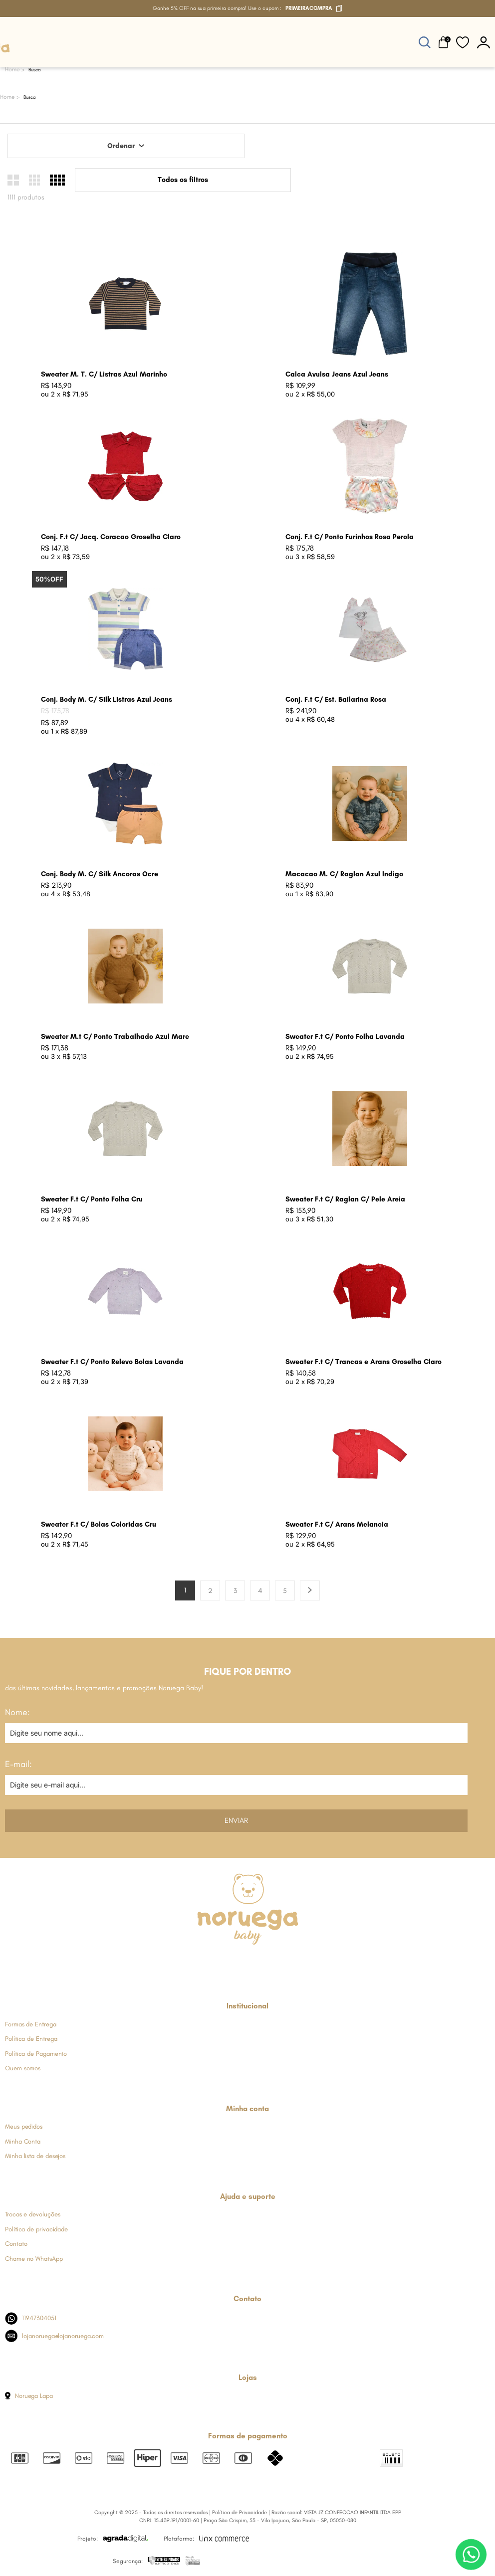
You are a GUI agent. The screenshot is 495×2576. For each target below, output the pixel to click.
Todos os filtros (183, 180)
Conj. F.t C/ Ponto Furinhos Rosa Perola (349, 537)
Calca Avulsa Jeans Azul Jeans (336, 374)
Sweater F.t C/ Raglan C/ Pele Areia (345, 1199)
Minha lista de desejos (35, 2156)
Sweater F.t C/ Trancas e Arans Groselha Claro (363, 1362)
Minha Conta (22, 2141)
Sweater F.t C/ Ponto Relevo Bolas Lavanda (112, 1362)
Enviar (236, 1820)
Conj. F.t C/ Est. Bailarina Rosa (335, 699)
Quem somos (22, 2068)
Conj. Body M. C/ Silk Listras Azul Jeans (106, 699)
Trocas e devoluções (32, 2214)
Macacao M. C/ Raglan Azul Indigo (344, 874)
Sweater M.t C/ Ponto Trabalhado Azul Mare (115, 1036)
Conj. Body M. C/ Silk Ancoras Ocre (99, 874)
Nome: (17, 1712)
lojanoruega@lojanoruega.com (54, 2336)
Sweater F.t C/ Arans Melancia (336, 1524)
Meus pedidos (23, 2126)
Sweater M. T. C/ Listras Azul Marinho (104, 374)
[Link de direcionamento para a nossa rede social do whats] (247, 1963)
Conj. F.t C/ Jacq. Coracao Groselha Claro (111, 537)
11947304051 (30, 2318)
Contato (16, 2243)
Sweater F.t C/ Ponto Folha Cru (92, 1199)
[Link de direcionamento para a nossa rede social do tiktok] (296, 1963)
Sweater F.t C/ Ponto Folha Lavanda (345, 1036)
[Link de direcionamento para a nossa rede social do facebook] (198, 1963)
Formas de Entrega (30, 2024)
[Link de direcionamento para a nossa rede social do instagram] (222, 1963)
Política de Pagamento (36, 2053)
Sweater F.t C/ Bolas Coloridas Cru (98, 1524)
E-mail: (18, 1764)
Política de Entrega (31, 2038)
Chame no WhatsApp (34, 2258)
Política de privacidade (36, 2229)
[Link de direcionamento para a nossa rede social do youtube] (271, 1963)
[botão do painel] (483, 42)
